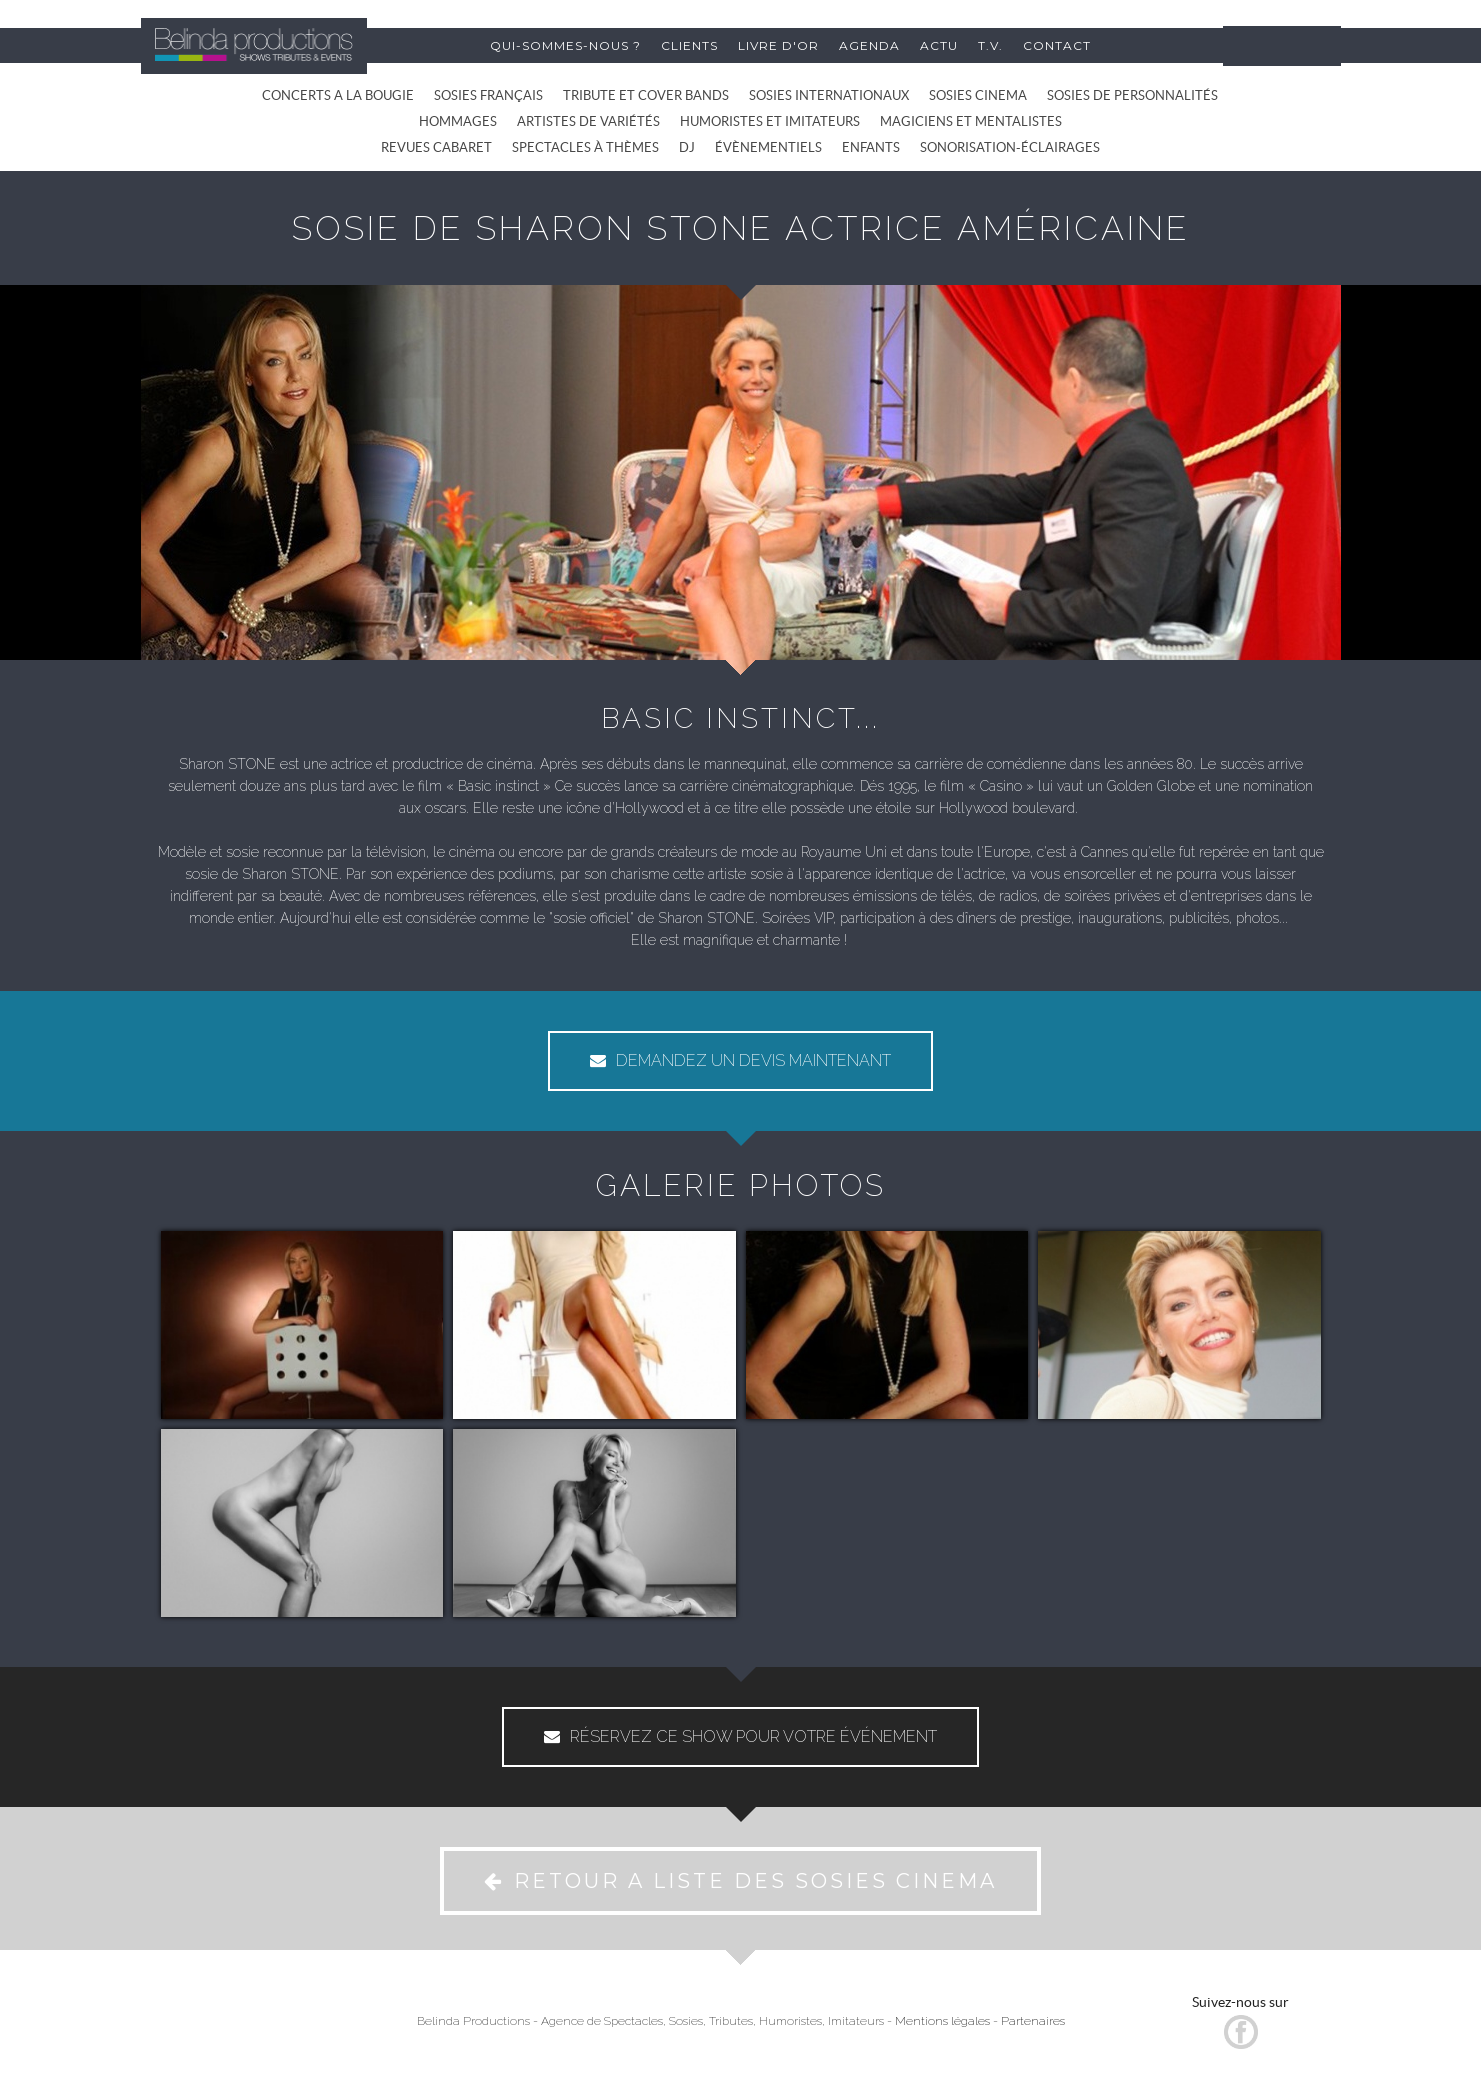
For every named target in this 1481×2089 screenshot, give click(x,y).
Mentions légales (942, 2021)
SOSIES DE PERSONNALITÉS (1132, 95)
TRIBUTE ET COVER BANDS (646, 95)
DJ (687, 147)
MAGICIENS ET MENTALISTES (971, 121)
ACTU (939, 45)
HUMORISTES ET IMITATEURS (770, 121)
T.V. (990, 45)
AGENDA (869, 45)
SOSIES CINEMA (978, 95)
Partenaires (1033, 2021)
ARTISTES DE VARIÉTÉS (588, 121)
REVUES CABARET (436, 147)
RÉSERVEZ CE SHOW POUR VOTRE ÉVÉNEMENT (740, 1736)
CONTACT (1057, 45)
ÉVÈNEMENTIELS (768, 147)
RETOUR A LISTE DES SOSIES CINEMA (740, 1881)
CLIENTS (689, 45)
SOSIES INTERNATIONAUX (829, 95)
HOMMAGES (458, 121)
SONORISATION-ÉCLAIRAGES (1010, 147)
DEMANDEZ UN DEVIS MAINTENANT (740, 1060)
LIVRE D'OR (778, 45)
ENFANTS (871, 147)
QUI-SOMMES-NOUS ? (565, 45)
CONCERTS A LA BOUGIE (338, 95)
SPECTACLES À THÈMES (585, 147)
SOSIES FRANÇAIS (488, 95)
